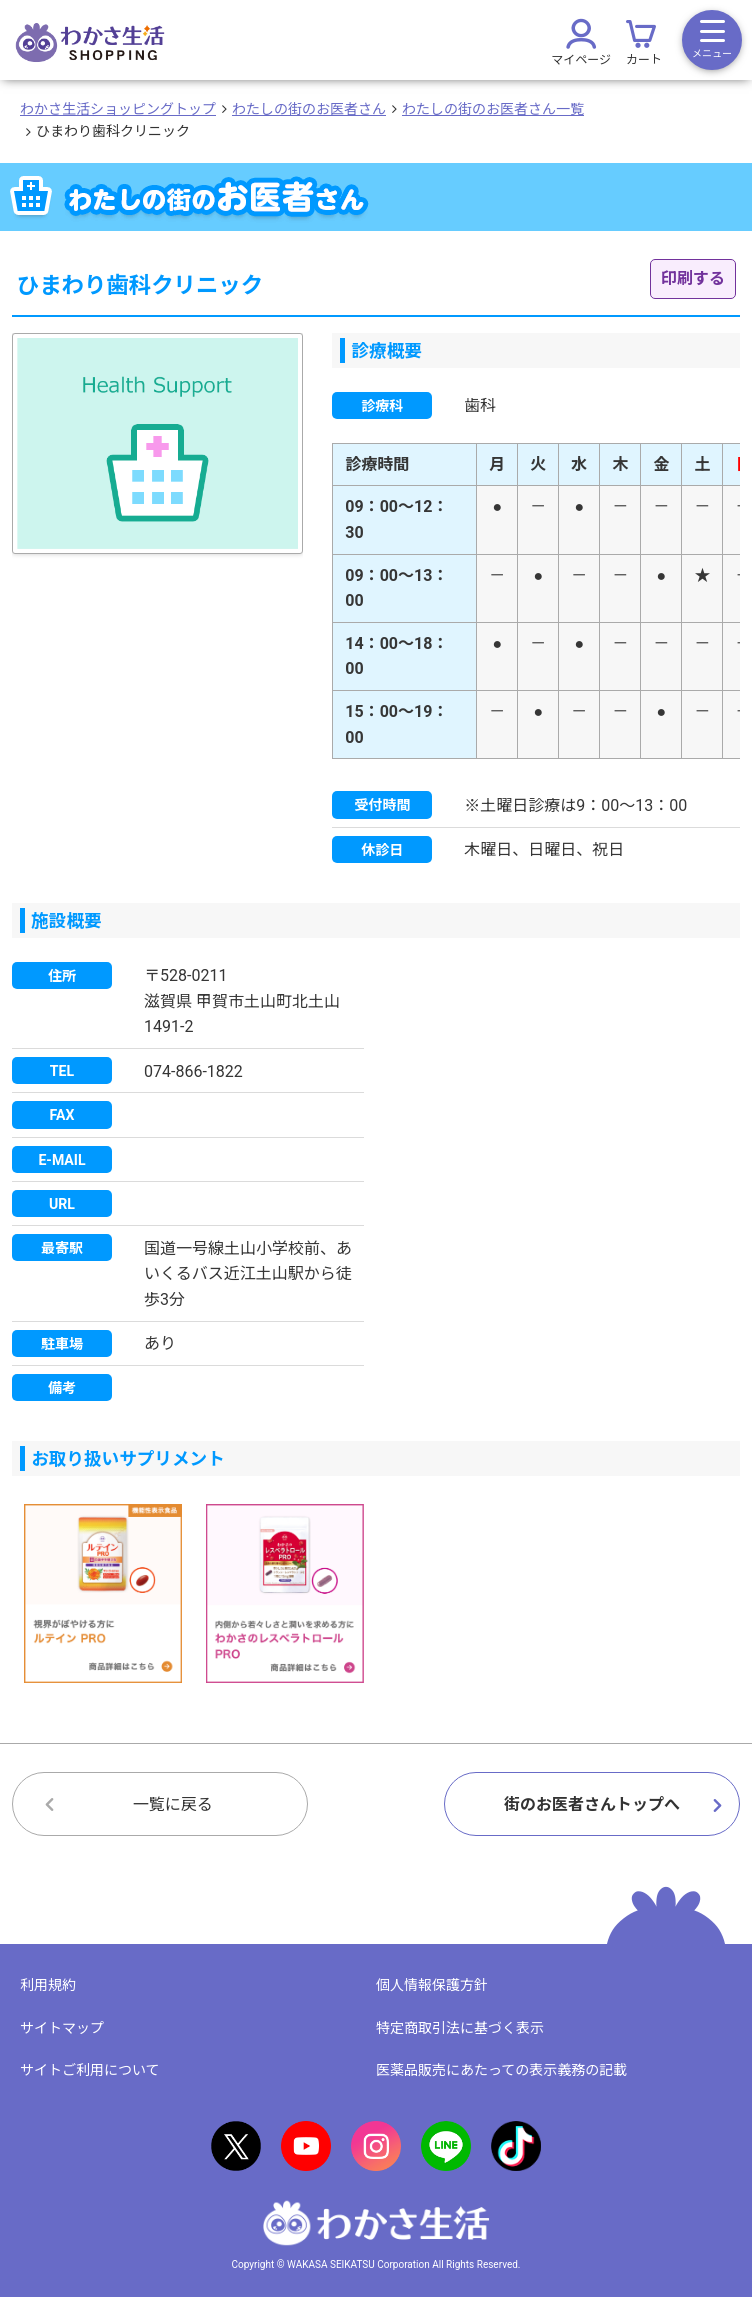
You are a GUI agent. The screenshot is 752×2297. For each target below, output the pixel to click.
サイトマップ (62, 2028)
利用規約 (48, 1985)
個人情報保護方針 (432, 1985)
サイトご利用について (90, 2070)
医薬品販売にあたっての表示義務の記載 (501, 2070)
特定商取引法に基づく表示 (460, 2028)
